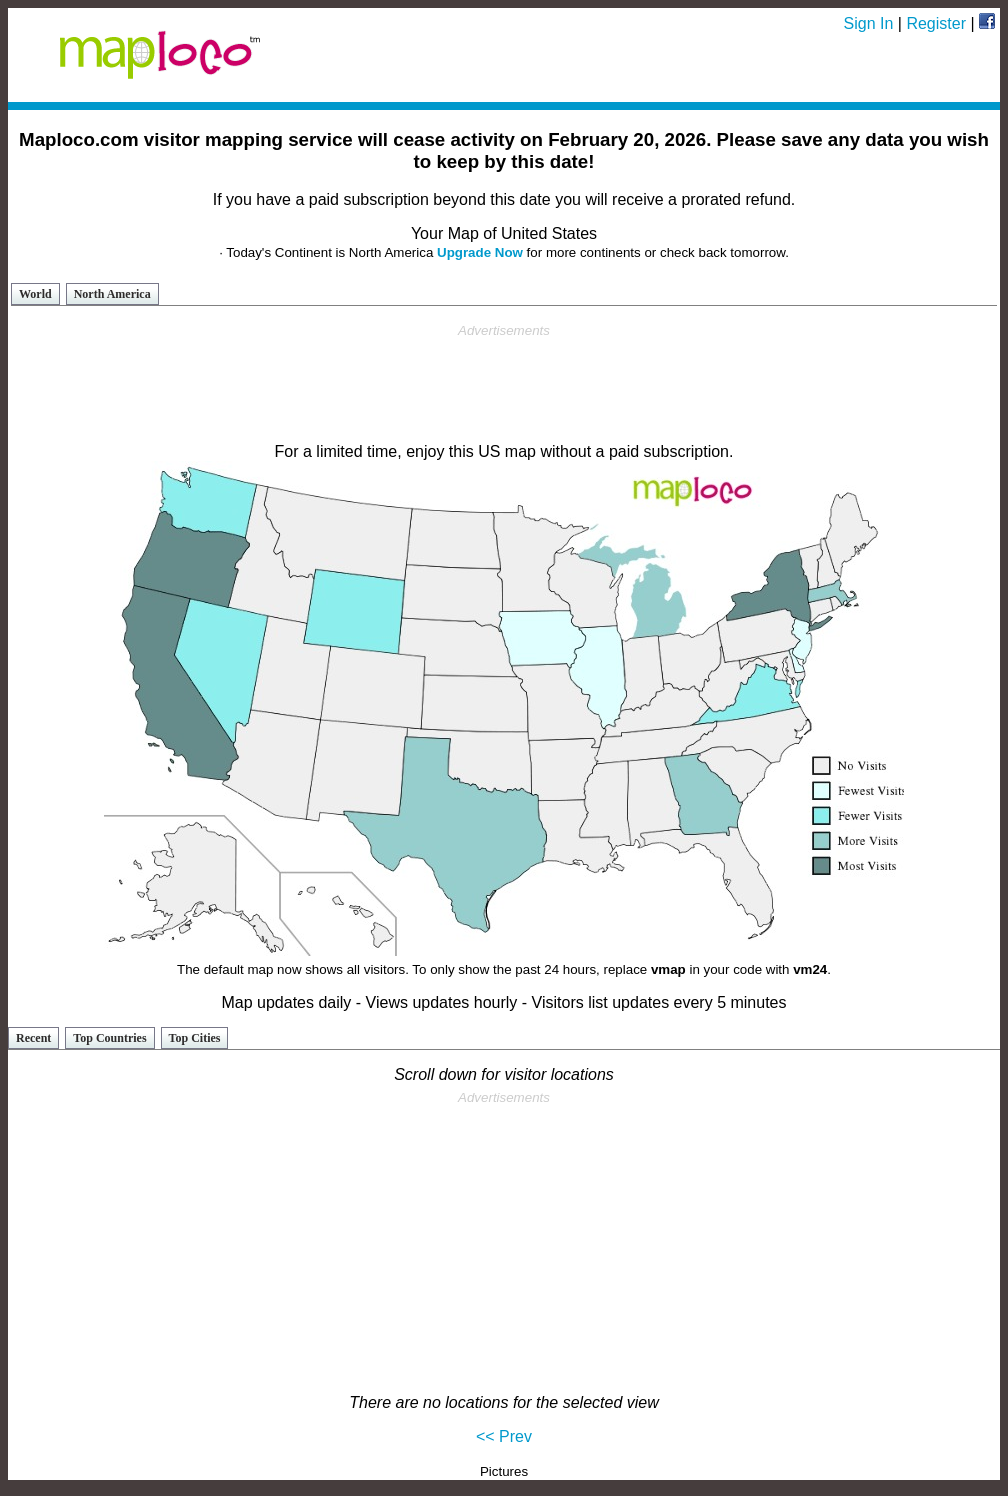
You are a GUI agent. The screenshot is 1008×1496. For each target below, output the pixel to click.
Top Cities (195, 1038)
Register (936, 23)
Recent (33, 1038)
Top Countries (109, 1038)
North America (112, 294)
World (35, 294)
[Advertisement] (504, 384)
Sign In (869, 23)
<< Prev (504, 1436)
